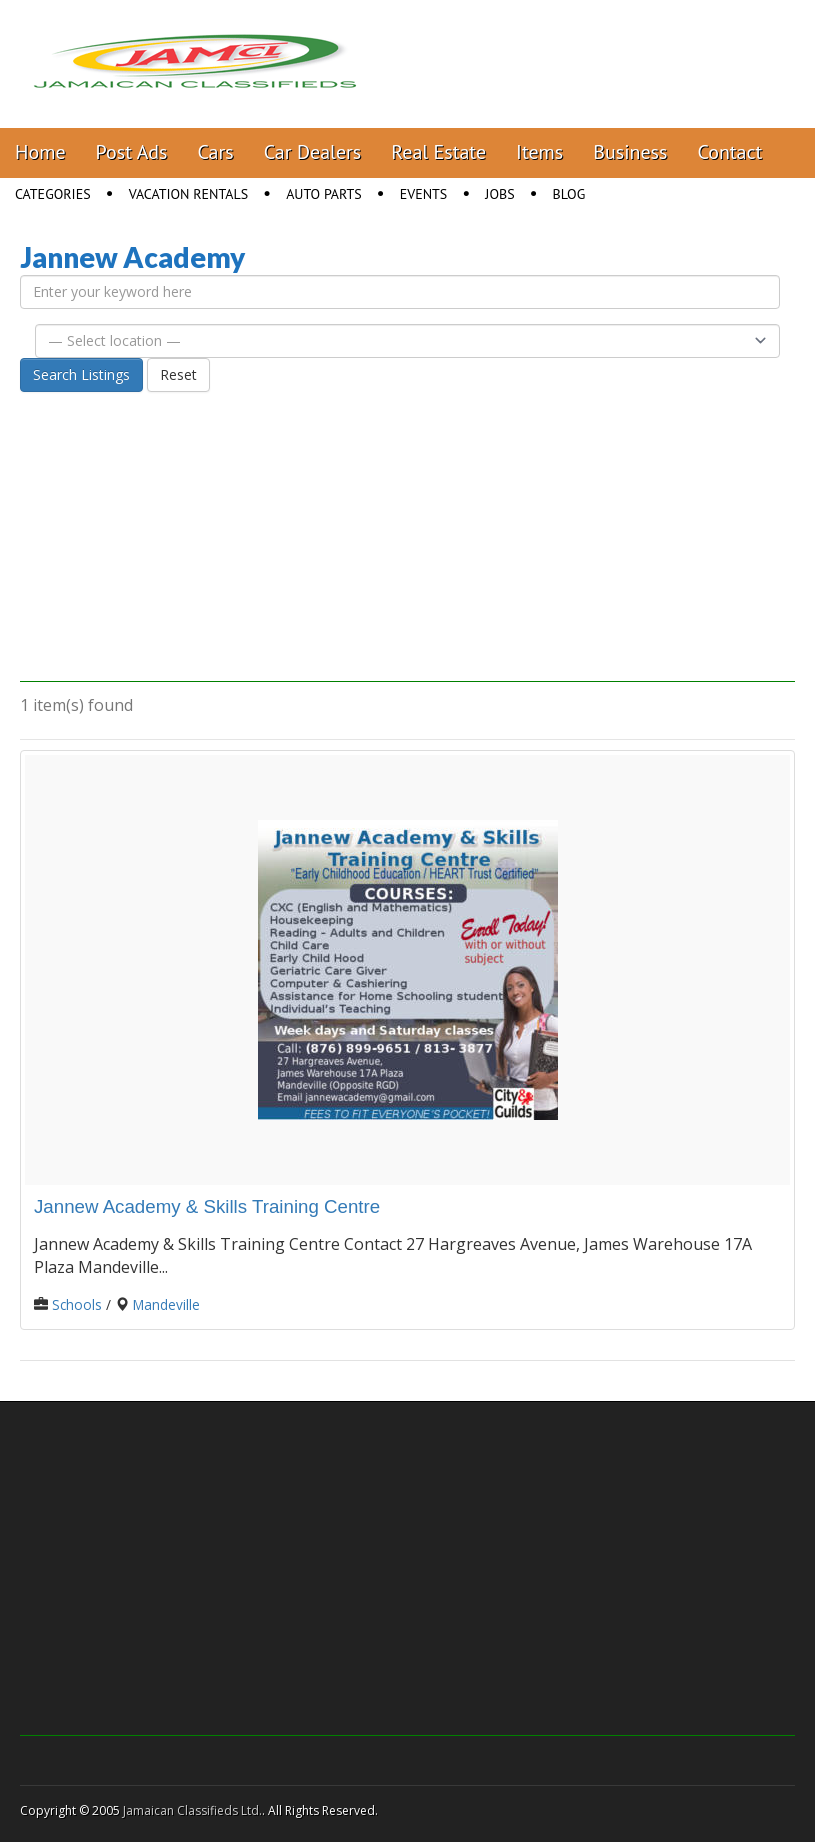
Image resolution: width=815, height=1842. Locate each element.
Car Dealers (313, 152)
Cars (216, 152)
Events (424, 194)
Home (40, 152)
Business (630, 152)
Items (539, 152)
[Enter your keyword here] (400, 292)
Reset (178, 374)
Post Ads (132, 152)
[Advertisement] (407, 542)
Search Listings (81, 374)
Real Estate (438, 152)
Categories (53, 194)
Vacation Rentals (189, 194)
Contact (729, 152)
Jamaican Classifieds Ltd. (192, 1810)
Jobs (499, 194)
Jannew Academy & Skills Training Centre (207, 1206)
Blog (569, 194)
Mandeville (166, 1304)
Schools (77, 1304)
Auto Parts (324, 194)
